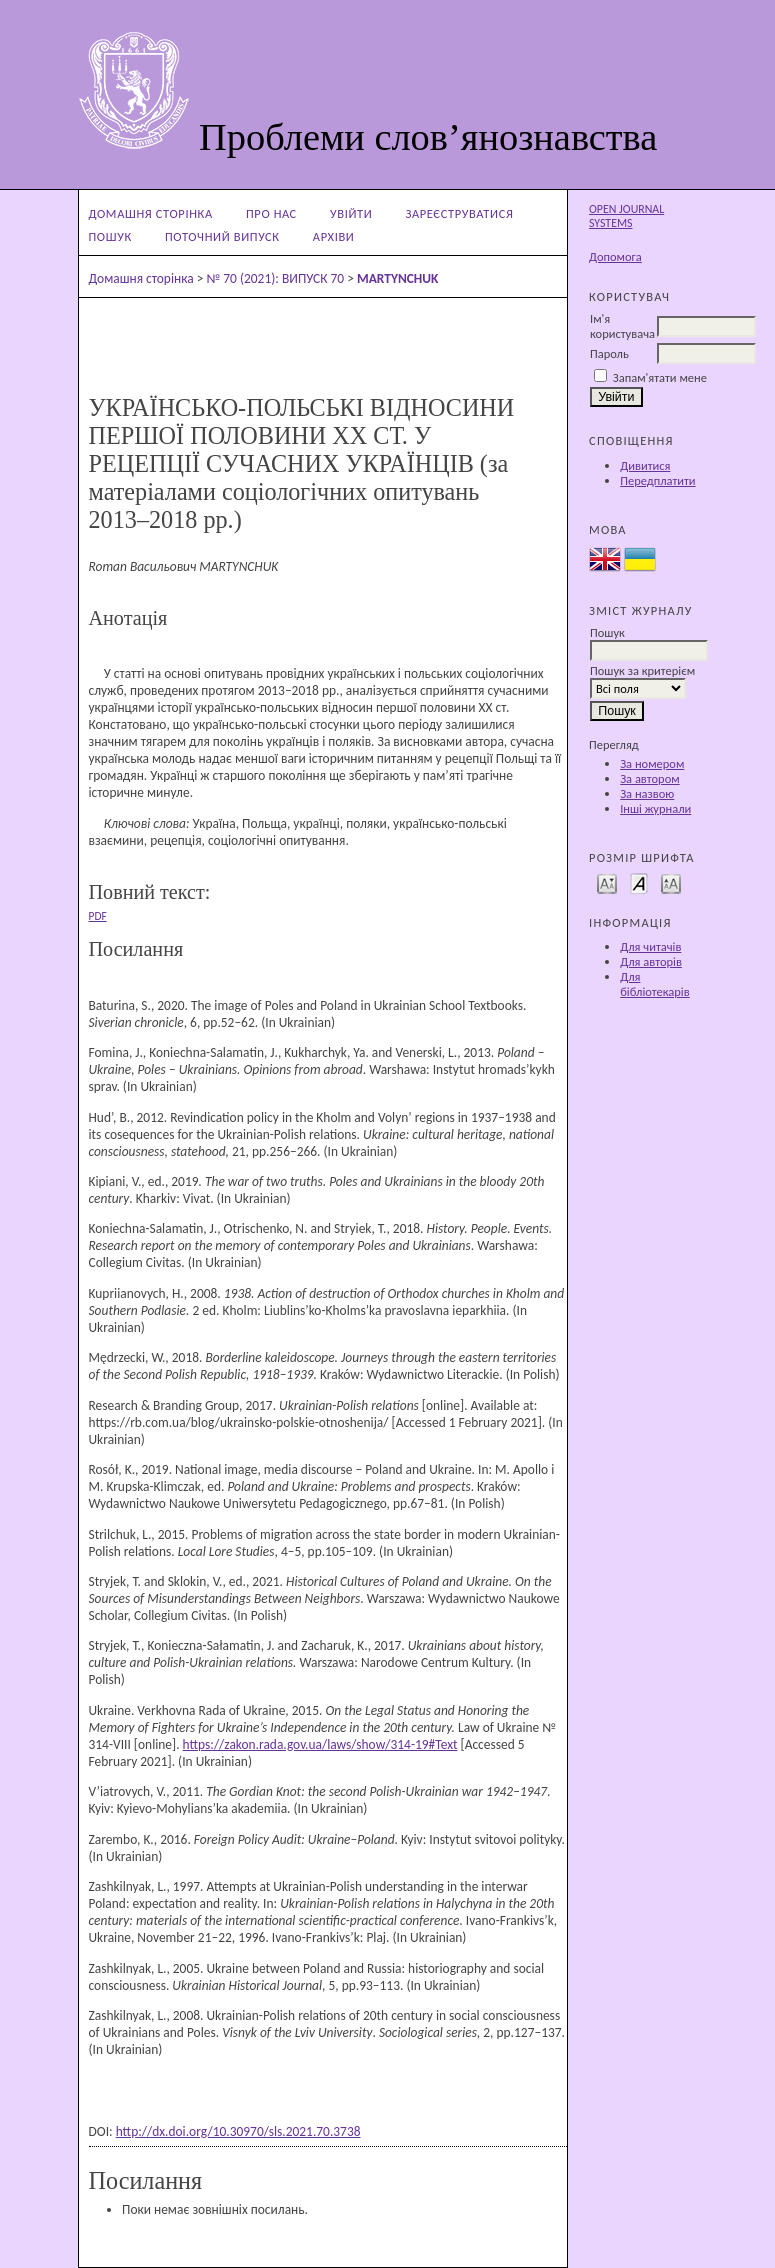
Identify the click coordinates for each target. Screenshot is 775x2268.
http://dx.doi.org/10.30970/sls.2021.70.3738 (238, 2131)
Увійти (351, 213)
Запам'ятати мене (660, 377)
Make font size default (639, 882)
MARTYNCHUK (398, 278)
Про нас (271, 213)
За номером (652, 763)
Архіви (334, 236)
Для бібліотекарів (655, 984)
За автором (649, 778)
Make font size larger (671, 882)
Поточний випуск (222, 236)
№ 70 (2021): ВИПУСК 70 (275, 278)
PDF (98, 916)
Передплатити (657, 480)
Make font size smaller (607, 882)
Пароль (609, 353)
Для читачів (650, 946)
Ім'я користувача (622, 326)
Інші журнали (655, 808)
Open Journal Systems (626, 216)
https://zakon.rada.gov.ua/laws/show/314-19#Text (320, 1744)
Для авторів (651, 961)
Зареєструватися (460, 213)
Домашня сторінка (151, 213)
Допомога (615, 256)
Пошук (110, 236)
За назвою (647, 793)
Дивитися (645, 465)
